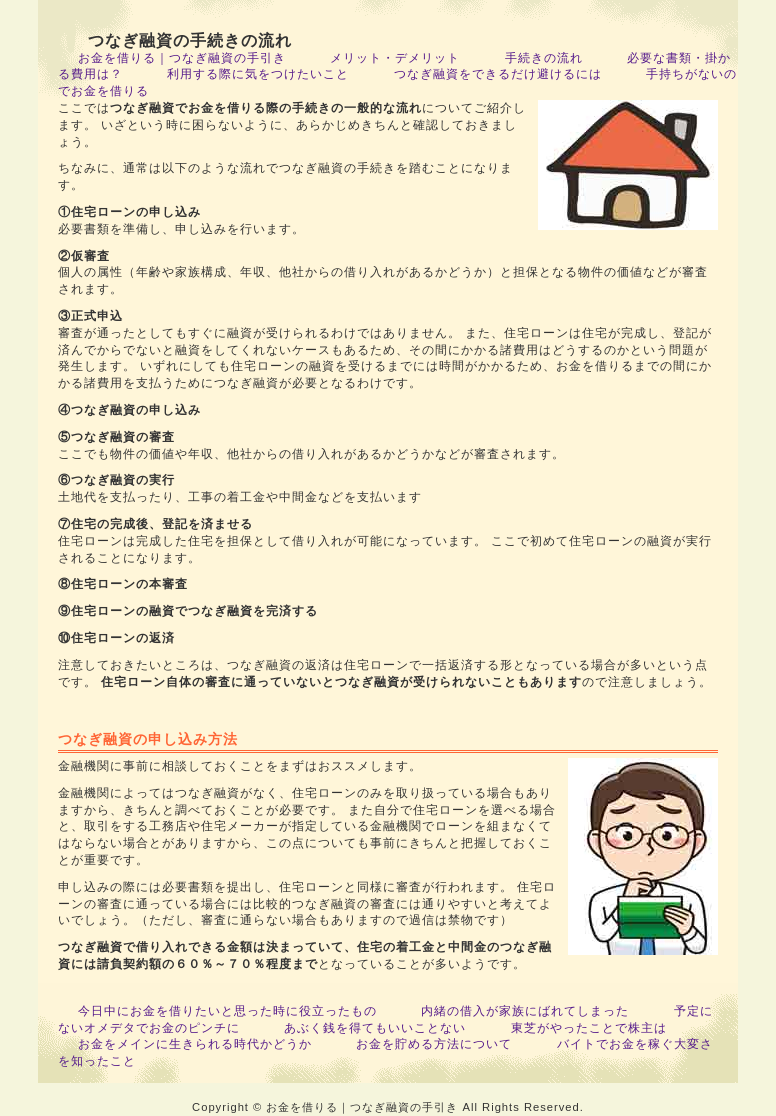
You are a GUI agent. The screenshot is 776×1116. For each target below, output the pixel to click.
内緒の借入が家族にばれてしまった (525, 1011)
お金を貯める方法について (434, 1044)
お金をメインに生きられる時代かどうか (195, 1044)
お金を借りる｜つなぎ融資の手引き (182, 58)
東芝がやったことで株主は (589, 1028)
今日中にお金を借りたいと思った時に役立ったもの (227, 1011)
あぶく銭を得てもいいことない (375, 1028)
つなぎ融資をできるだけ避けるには (498, 74)
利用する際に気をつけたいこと (258, 74)
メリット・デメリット (395, 58)
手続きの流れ (544, 58)
